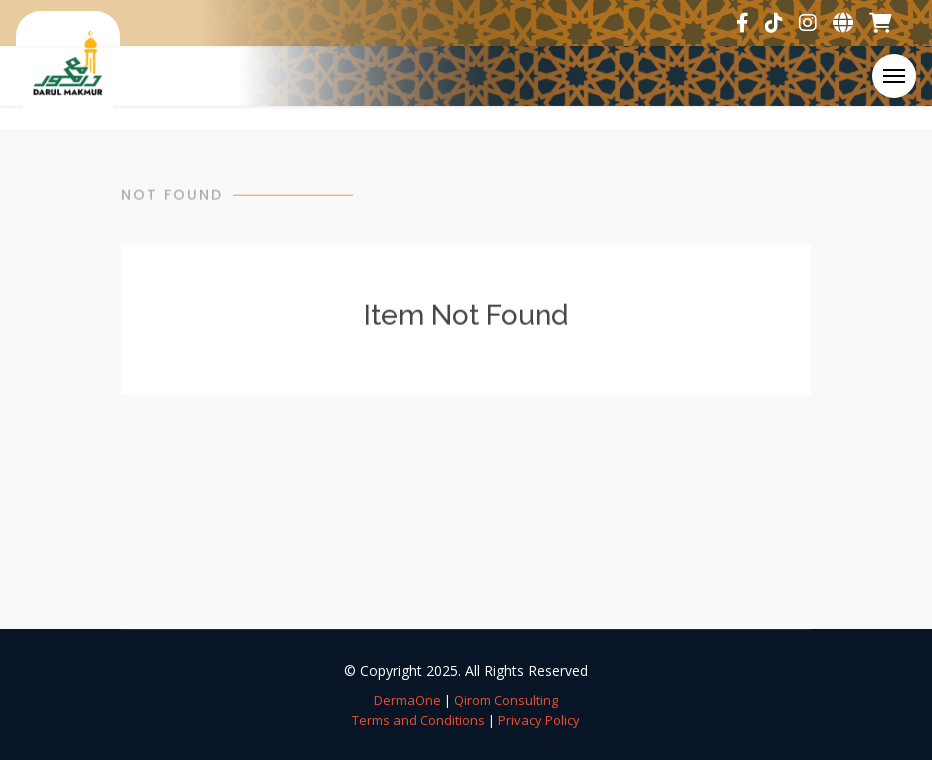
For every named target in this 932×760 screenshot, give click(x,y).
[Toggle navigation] (894, 76)
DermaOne (407, 700)
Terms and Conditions (418, 720)
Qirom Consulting (506, 700)
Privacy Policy (539, 720)
